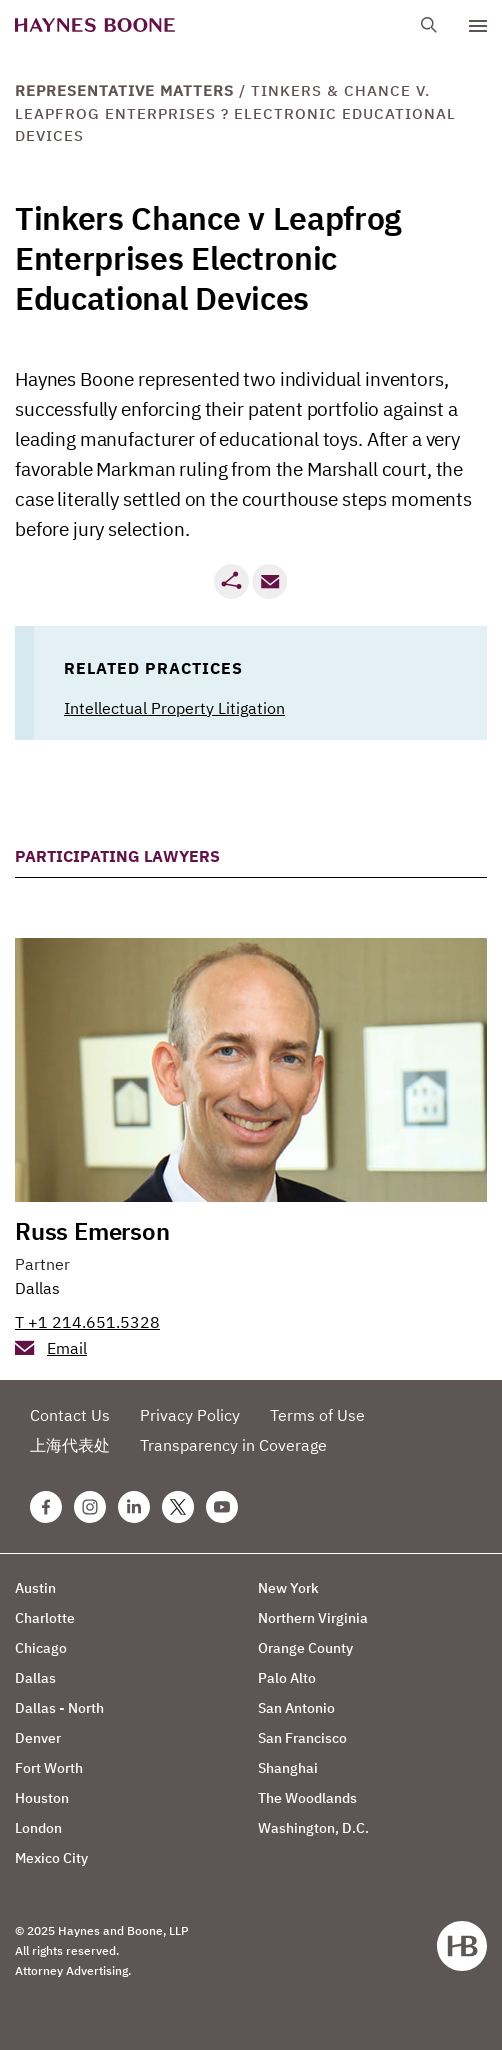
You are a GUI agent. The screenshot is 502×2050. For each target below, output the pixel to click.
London (38, 1828)
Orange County (305, 1648)
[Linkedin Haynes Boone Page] (134, 1507)
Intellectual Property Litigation (174, 708)
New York (288, 1588)
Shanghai (288, 1768)
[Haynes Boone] (95, 25)
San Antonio (296, 1708)
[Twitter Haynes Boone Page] (178, 1507)
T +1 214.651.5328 (87, 1322)
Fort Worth (49, 1768)
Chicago (41, 1648)
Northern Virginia (313, 1618)
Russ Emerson (92, 1231)
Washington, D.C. (313, 1828)
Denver (38, 1738)
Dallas (37, 1288)
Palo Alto (287, 1678)
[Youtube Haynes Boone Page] (222, 1507)
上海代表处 (70, 1445)
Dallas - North (59, 1708)
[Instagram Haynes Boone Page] (90, 1507)
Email (67, 1348)
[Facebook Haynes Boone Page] (46, 1507)
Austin (35, 1588)
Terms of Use (317, 1415)
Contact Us (70, 1415)
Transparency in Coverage (233, 1445)
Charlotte (45, 1618)
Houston (42, 1798)
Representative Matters (124, 90)
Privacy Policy (190, 1415)
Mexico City (51, 1858)
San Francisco (302, 1738)
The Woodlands (307, 1798)
